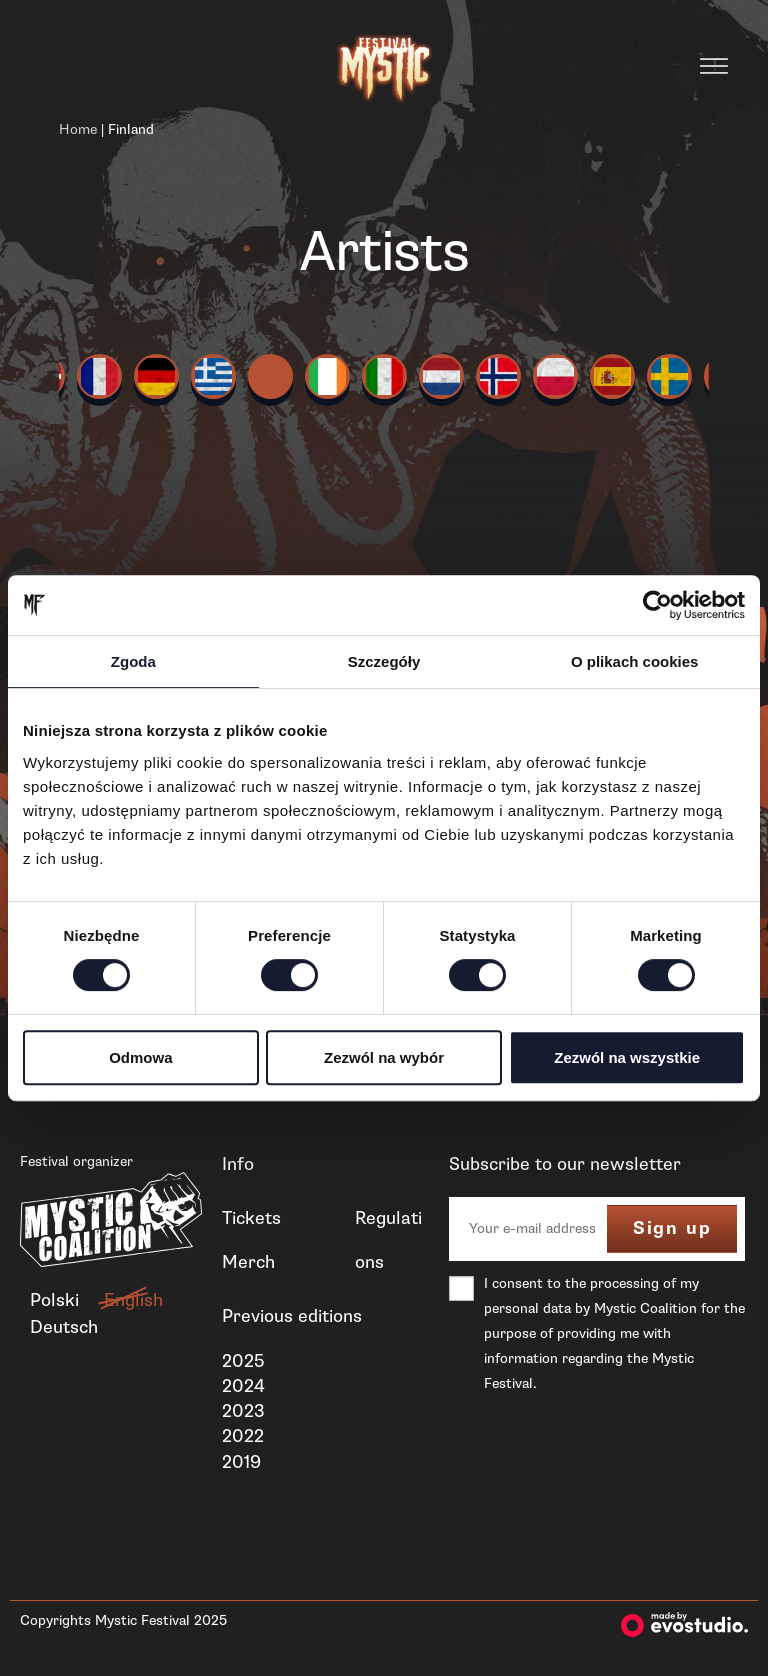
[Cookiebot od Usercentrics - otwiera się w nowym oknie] (657, 605)
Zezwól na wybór (384, 1057)
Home (78, 129)
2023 (243, 1411)
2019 (241, 1462)
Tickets (251, 1218)
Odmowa (140, 1057)
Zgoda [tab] (133, 661)
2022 (243, 1436)
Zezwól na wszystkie (627, 1057)
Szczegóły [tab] (384, 661)
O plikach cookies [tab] (635, 661)
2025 (243, 1361)
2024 (243, 1386)
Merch (248, 1262)
